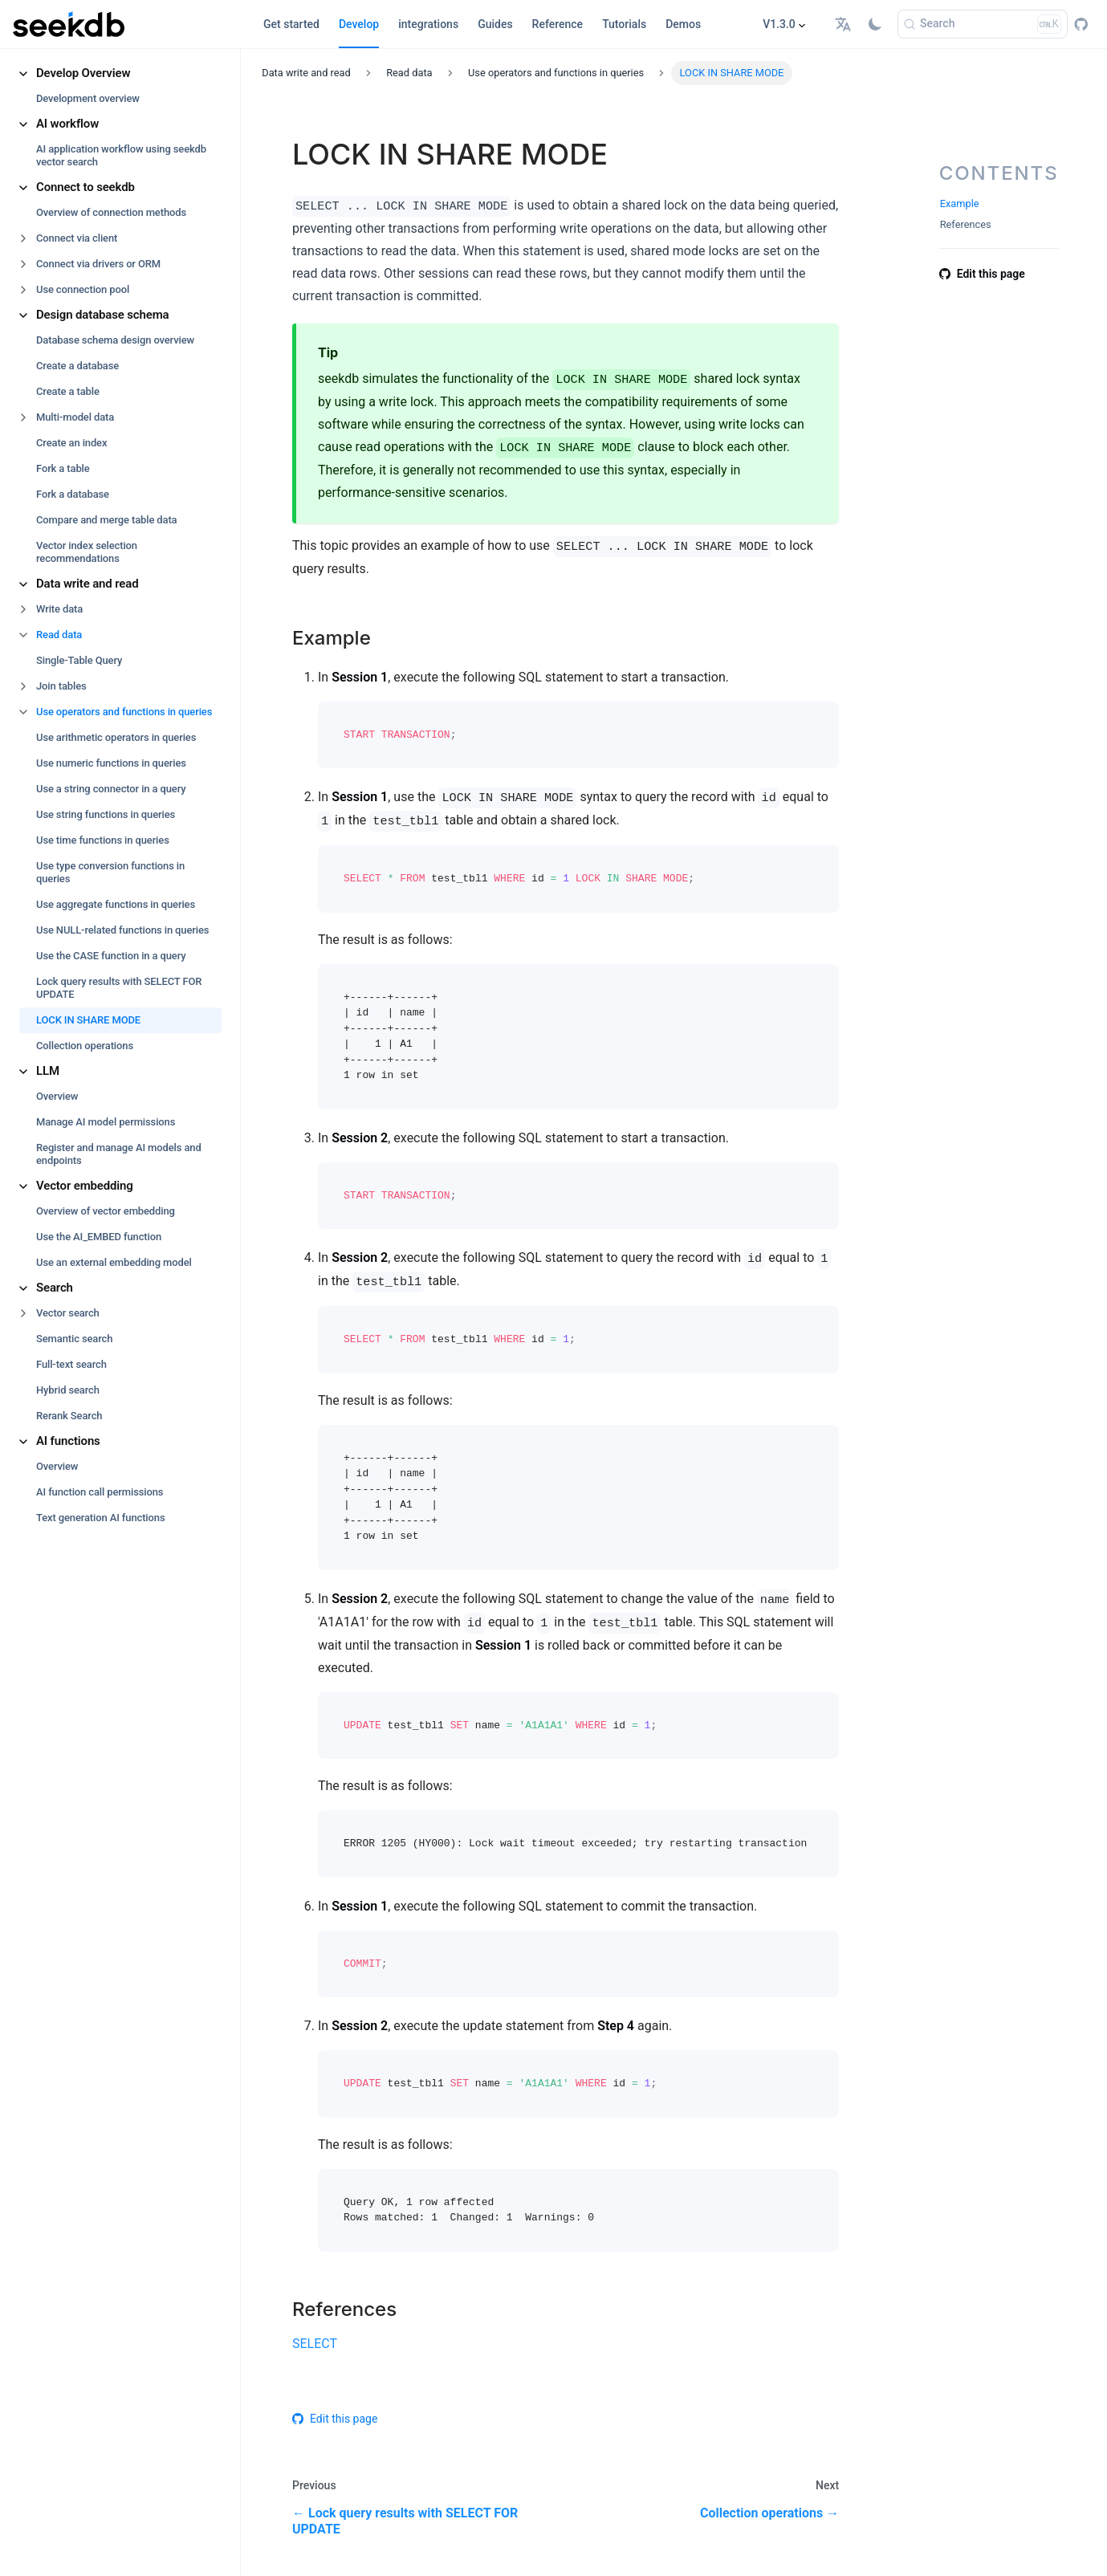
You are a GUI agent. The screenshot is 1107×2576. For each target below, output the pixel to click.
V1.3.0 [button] (779, 24)
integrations (428, 24)
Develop (359, 24)
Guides (495, 24)
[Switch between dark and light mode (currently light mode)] (875, 24)
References (965, 224)
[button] (845, 24)
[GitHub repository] (1081, 24)
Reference (558, 24)
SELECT (314, 2343)
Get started (291, 24)
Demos (683, 24)
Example (959, 203)
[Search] (982, 24)
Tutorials (624, 24)
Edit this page (334, 2418)
